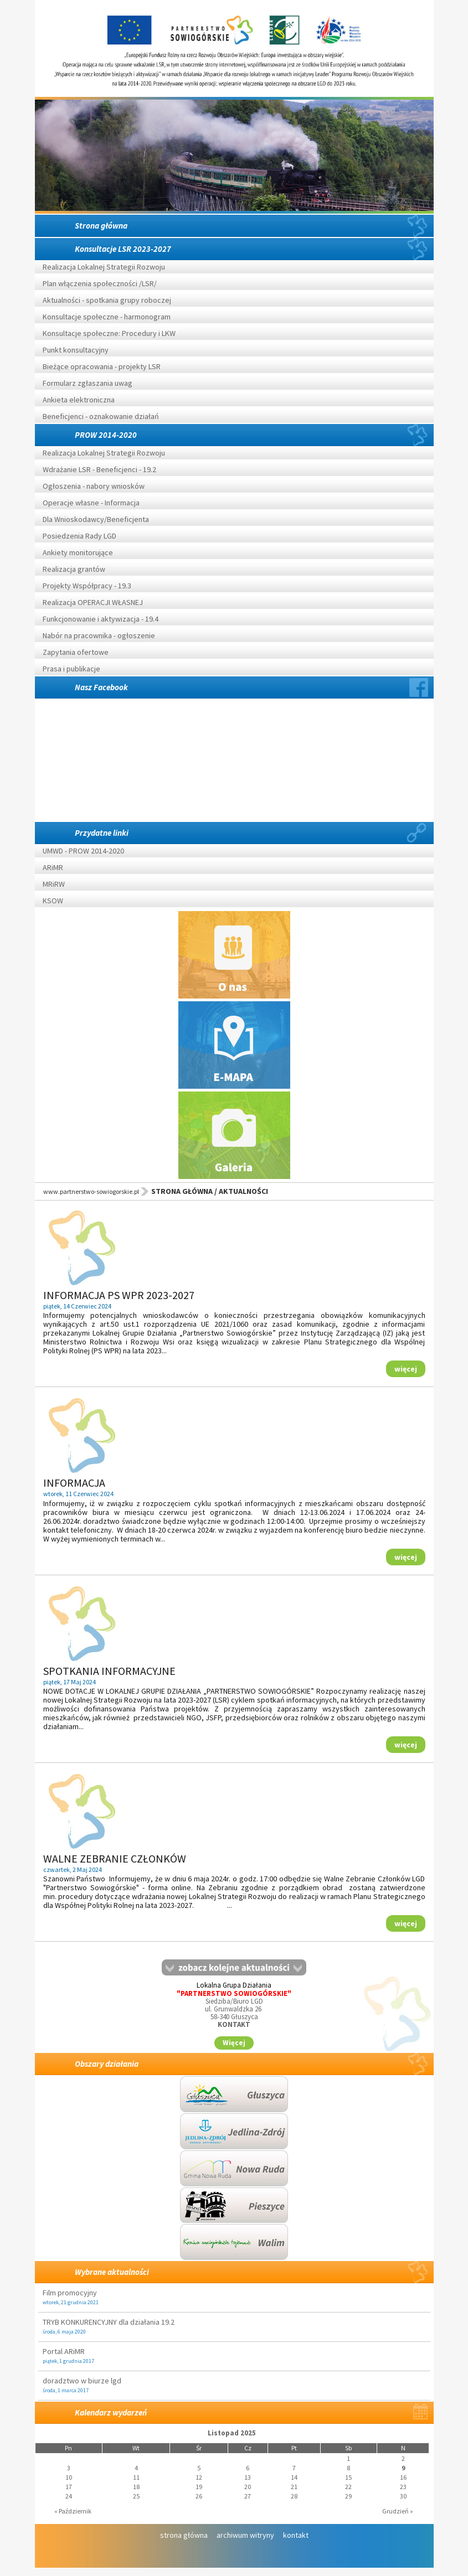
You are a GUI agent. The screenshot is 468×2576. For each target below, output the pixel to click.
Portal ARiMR (64, 2351)
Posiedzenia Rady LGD (79, 536)
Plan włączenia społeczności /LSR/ (100, 283)
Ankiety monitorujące (78, 552)
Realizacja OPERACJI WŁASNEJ (93, 602)
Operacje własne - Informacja (91, 503)
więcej (405, 1369)
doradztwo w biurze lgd (82, 2381)
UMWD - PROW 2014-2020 (84, 851)
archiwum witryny (245, 2535)
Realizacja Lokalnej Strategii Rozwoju (104, 267)
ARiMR (53, 867)
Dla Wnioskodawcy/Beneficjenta (96, 519)
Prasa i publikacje (71, 669)
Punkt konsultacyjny (76, 350)
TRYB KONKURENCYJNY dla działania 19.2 (108, 2322)
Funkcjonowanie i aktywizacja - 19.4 (100, 619)
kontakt (295, 2535)
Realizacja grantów (74, 569)
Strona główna (101, 225)
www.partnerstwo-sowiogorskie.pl (91, 1191)
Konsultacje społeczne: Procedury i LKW (109, 333)
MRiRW (54, 884)
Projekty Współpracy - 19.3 (87, 586)
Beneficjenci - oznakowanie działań (101, 416)
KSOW (53, 901)
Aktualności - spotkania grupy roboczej (107, 300)
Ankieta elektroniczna (79, 400)
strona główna (184, 2535)
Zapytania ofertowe (76, 652)
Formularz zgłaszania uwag (87, 383)
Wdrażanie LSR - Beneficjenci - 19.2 (99, 469)
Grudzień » (397, 2511)
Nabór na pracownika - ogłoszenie (99, 635)
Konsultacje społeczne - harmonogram (107, 317)
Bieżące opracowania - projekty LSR (102, 366)
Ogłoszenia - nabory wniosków (94, 486)
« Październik (72, 2511)
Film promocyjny (70, 2293)
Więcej (234, 2042)
